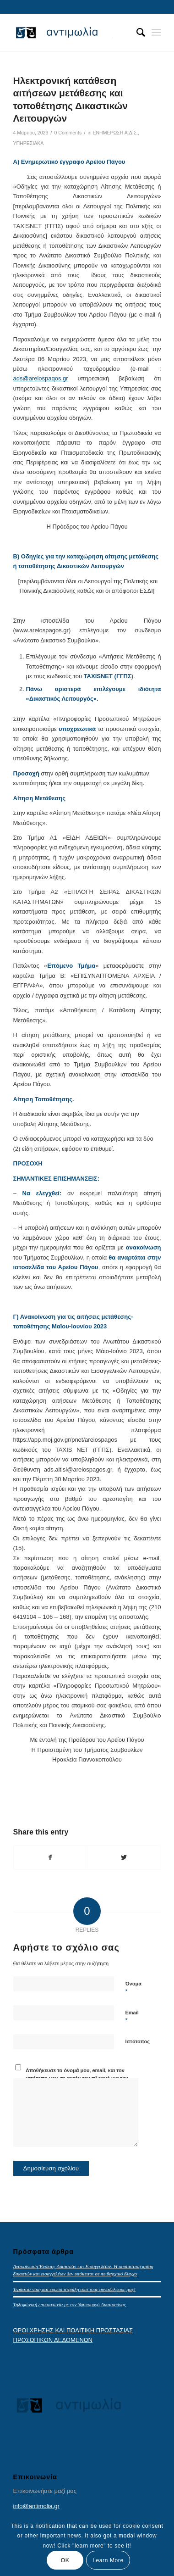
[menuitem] (136, 32)
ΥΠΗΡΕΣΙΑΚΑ (28, 143)
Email (132, 2017)
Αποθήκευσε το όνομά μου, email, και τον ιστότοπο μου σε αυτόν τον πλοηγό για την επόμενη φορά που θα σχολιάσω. (77, 2078)
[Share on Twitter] (124, 1857)
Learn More (107, 2560)
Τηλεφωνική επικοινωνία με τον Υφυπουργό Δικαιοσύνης (69, 2304)
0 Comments (68, 132)
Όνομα (133, 1988)
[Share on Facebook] (50, 1857)
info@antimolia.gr (36, 2506)
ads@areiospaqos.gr (40, 378)
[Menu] (156, 33)
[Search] (136, 32)
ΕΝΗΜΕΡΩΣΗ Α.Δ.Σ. (115, 132)
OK (65, 2560)
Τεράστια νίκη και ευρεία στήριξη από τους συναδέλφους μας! (74, 2289)
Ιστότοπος (137, 2041)
